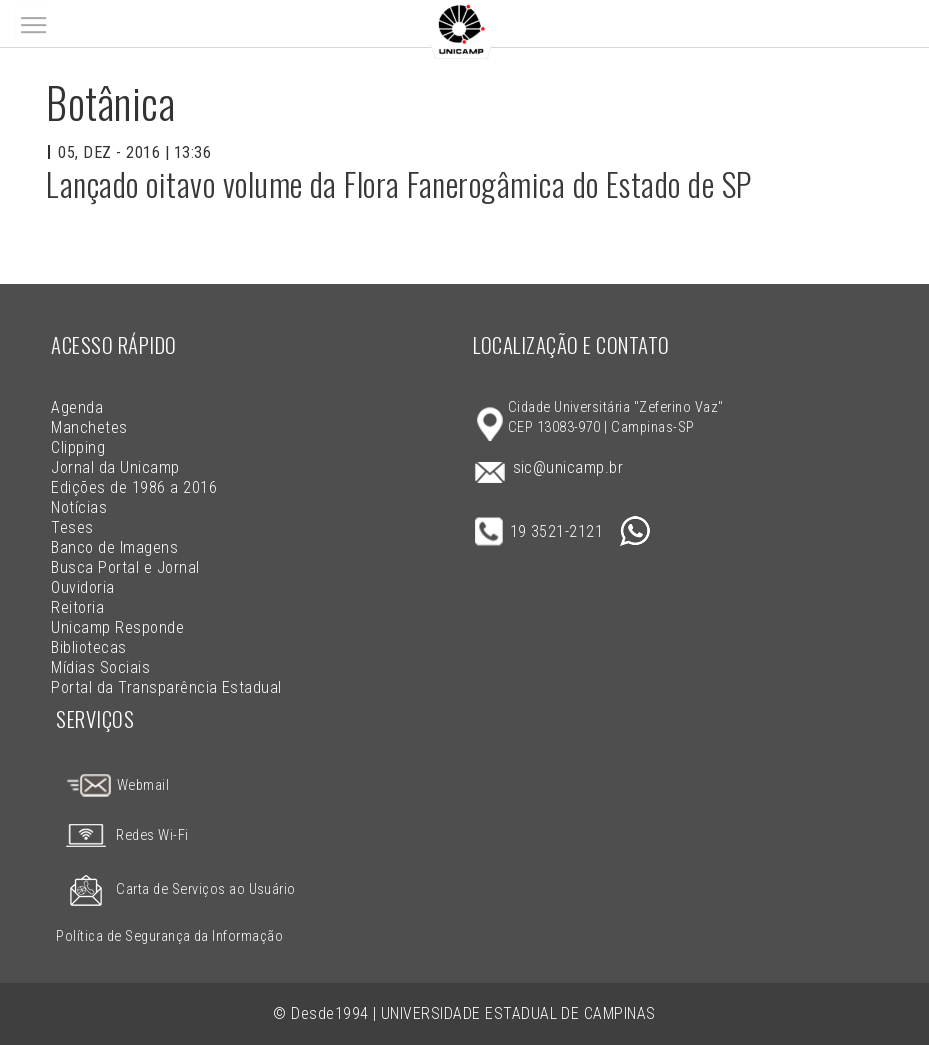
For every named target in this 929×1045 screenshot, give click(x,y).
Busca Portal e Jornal (125, 567)
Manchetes (89, 427)
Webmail (117, 785)
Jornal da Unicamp (115, 467)
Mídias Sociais (100, 667)
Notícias (79, 507)
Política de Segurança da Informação (169, 936)
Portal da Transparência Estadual (166, 687)
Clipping (78, 447)
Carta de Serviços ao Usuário (175, 889)
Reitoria (77, 607)
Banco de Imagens (114, 547)
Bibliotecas (88, 647)
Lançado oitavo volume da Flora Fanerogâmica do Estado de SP (398, 183)
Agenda (77, 407)
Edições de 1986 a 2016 (134, 487)
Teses (72, 527)
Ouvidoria (82, 587)
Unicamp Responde (117, 627)
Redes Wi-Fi (122, 835)
